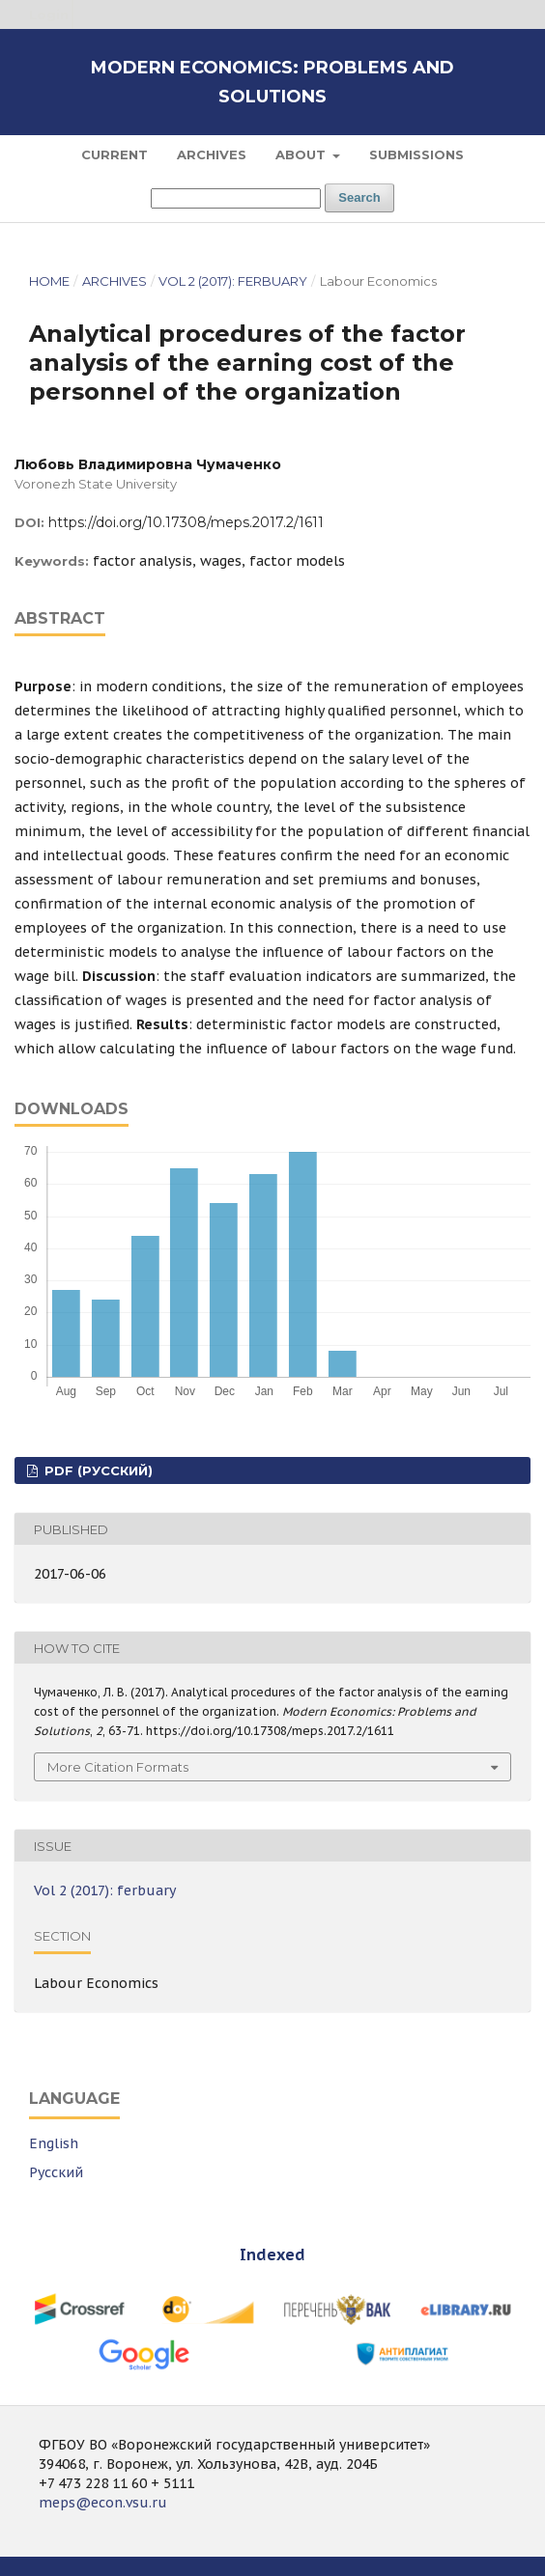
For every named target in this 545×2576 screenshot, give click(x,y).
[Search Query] (236, 198)
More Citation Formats (117, 1767)
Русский (56, 2172)
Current (114, 154)
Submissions (416, 154)
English (53, 2143)
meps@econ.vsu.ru (103, 2502)
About (302, 154)
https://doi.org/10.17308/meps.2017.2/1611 (186, 522)
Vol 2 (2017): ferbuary (232, 281)
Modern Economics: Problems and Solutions (272, 82)
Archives (211, 154)
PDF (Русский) (97, 1470)
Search (359, 197)
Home (49, 281)
